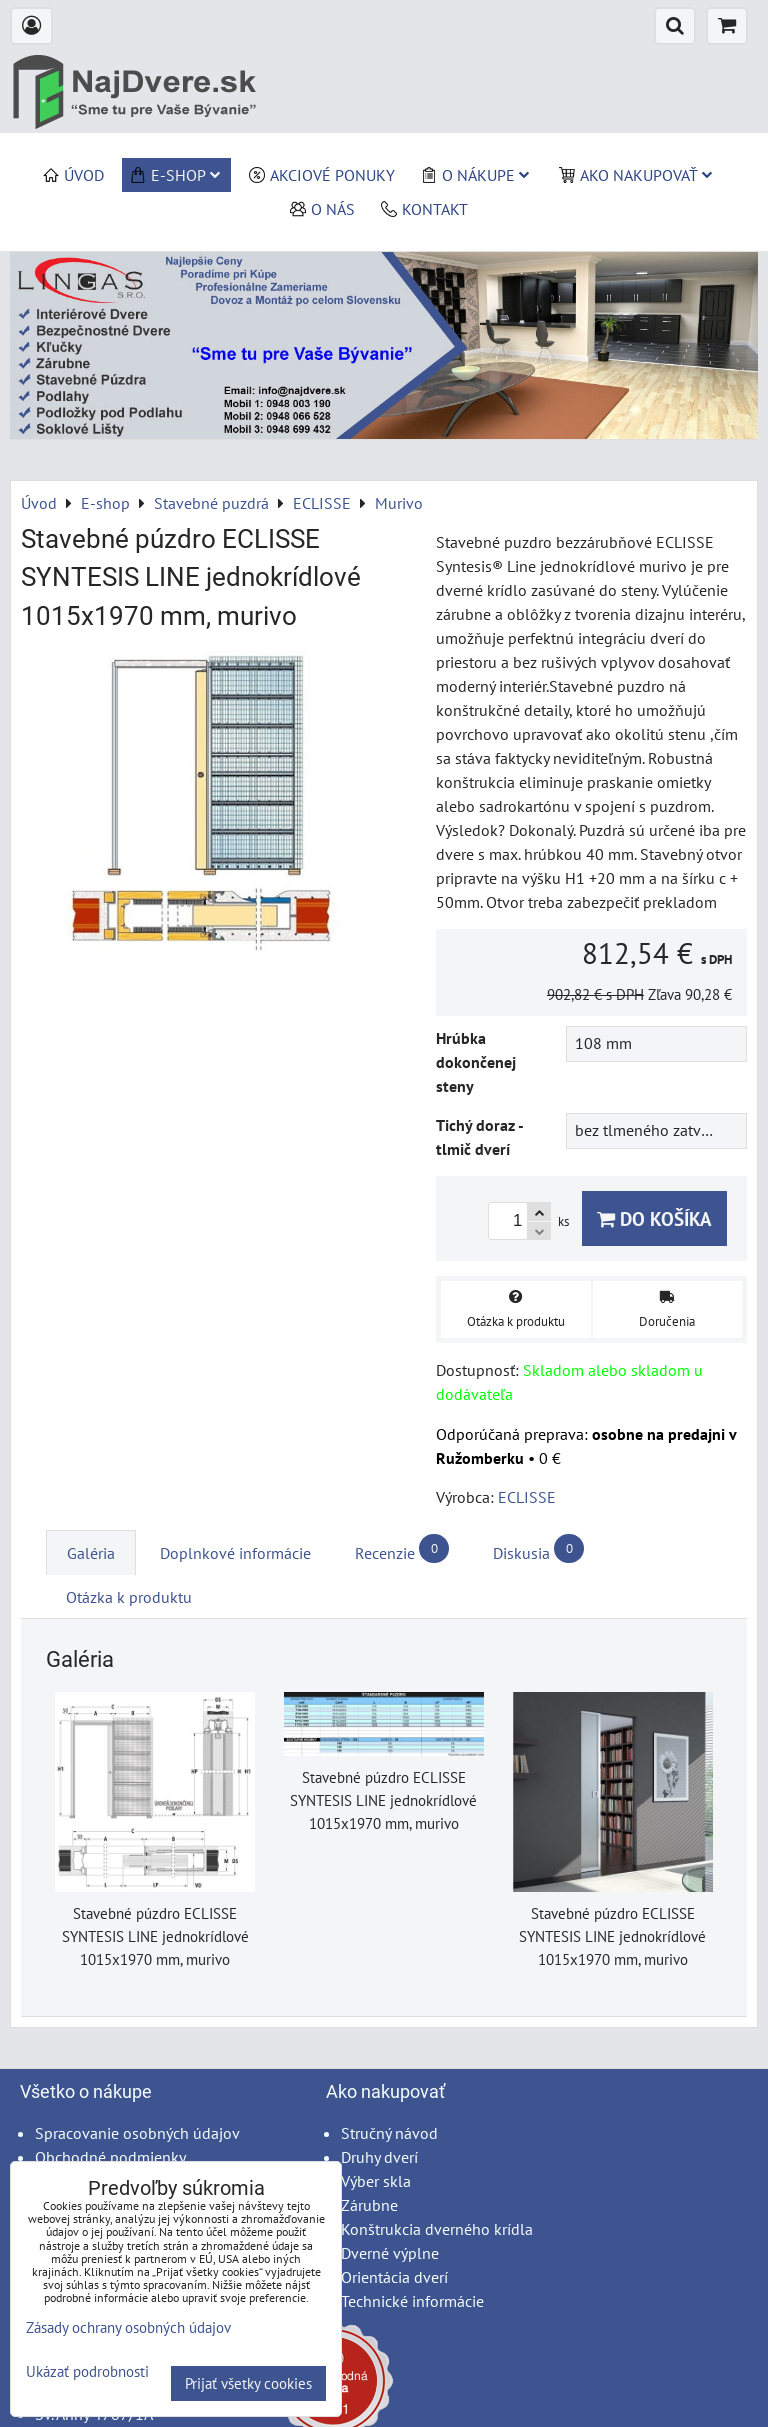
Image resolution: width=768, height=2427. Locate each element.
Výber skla (376, 2181)
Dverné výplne (390, 2253)
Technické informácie (412, 2301)
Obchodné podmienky (110, 2157)
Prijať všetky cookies (248, 2383)
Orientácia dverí (394, 2277)
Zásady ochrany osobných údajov (128, 2327)
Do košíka (654, 1218)
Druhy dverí (379, 2157)
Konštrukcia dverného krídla (437, 2229)
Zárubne (369, 2205)
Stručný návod (389, 2133)
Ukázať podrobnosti (87, 2372)
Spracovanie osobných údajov (137, 2133)
